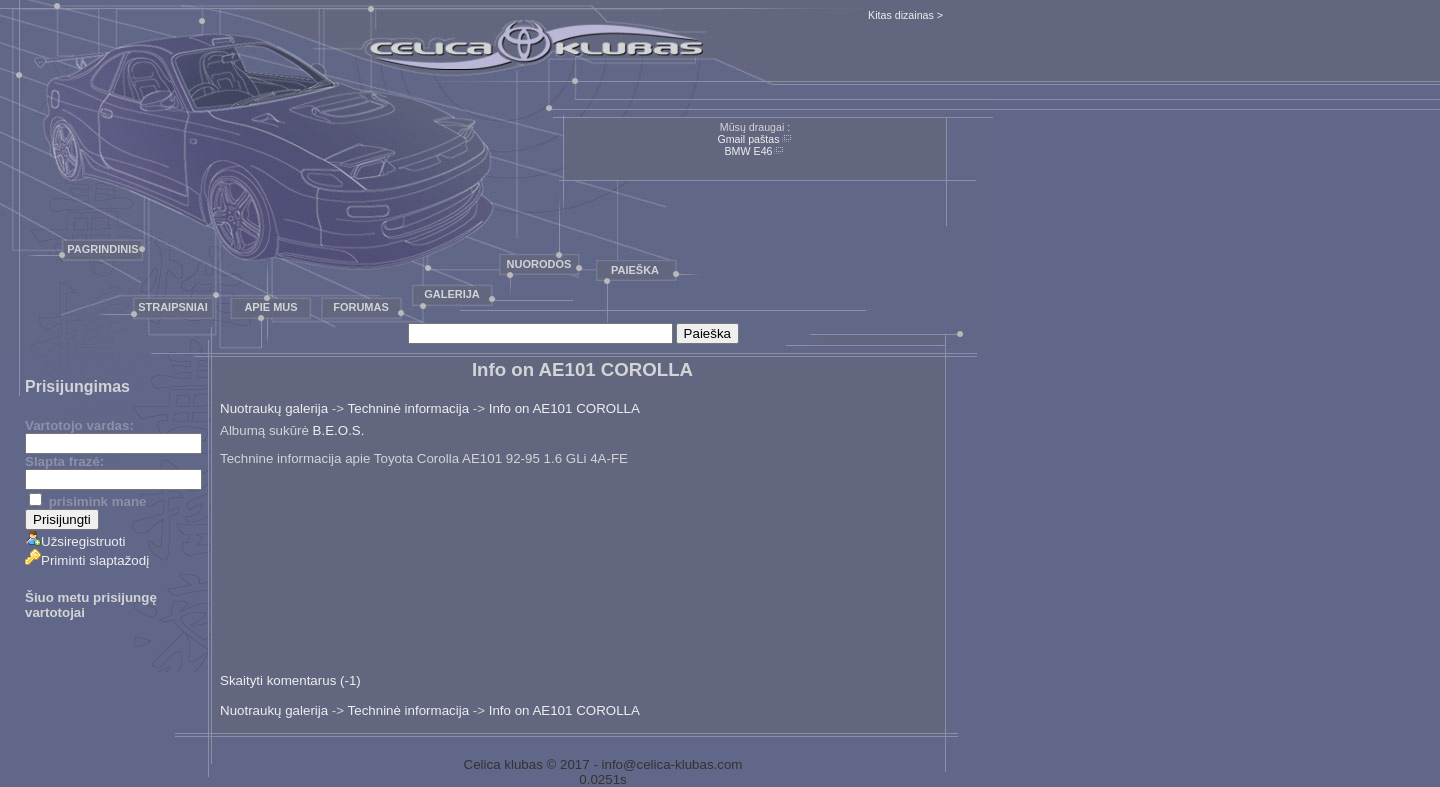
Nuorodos (539, 264)
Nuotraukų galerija (274, 408)
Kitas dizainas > (905, 15)
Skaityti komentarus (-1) (290, 680)
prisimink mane (87, 501)
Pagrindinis (102, 249)
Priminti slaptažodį (87, 560)
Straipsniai (173, 307)
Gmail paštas (748, 139)
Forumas (361, 307)
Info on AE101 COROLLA (564, 408)
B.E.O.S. (339, 430)
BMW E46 (749, 151)
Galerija (452, 294)
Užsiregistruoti (75, 541)
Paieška (635, 270)
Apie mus (270, 307)
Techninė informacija (409, 408)
